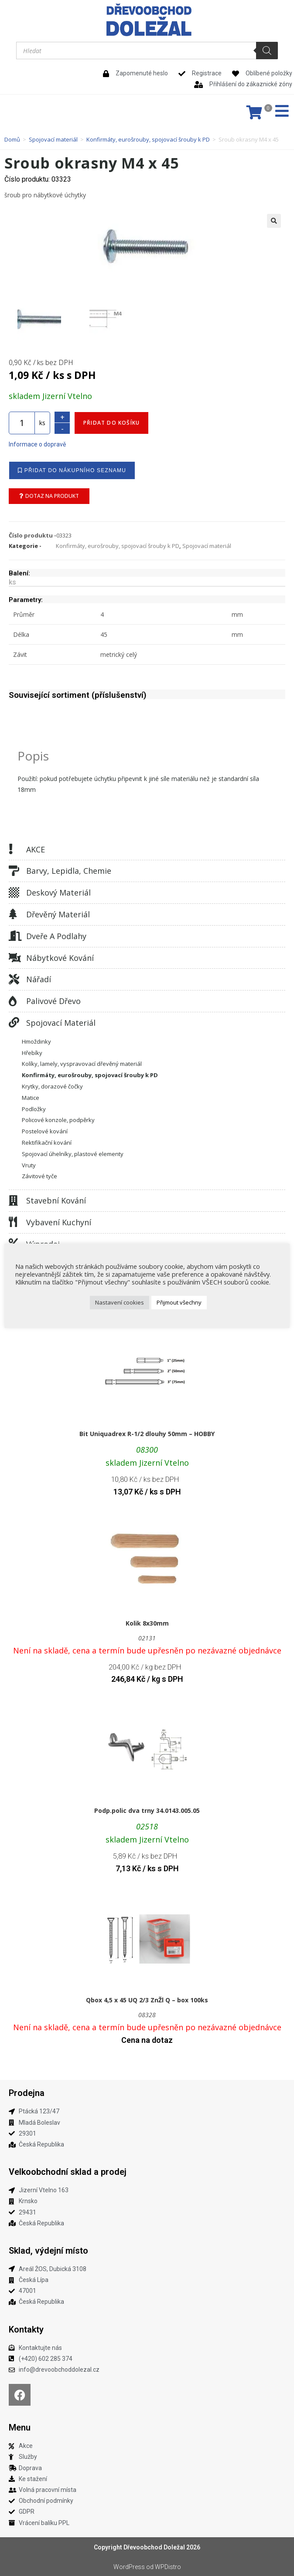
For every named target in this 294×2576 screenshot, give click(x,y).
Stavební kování (56, 1200)
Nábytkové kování (60, 957)
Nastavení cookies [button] (119, 1302)
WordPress (129, 2566)
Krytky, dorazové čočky (52, 1086)
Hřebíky (32, 1052)
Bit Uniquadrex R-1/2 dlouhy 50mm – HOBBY (147, 1433)
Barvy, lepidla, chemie (68, 870)
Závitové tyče (39, 1176)
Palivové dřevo (53, 1000)
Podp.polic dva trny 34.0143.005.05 (147, 1810)
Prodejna (26, 2092)
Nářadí (38, 979)
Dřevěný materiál (58, 914)
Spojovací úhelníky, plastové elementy (72, 1153)
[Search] (267, 50)
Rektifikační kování (47, 1142)
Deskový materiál (58, 892)
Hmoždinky (36, 1041)
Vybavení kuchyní (58, 1222)
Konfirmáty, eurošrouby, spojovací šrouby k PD (148, 139)
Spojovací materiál (53, 139)
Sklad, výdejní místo (48, 2250)
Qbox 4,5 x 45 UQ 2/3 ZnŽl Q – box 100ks (147, 1999)
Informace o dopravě (37, 443)
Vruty (29, 1165)
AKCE (35, 849)
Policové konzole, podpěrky (58, 1119)
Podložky (34, 1108)
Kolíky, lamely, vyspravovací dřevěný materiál (82, 1063)
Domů (12, 139)
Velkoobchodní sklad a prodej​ (67, 2171)
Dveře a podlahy (56, 935)
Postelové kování (45, 1131)
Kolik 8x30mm (147, 1623)
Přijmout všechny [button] (179, 1302)
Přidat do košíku (111, 422)
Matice (30, 1097)
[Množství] (22, 422)
